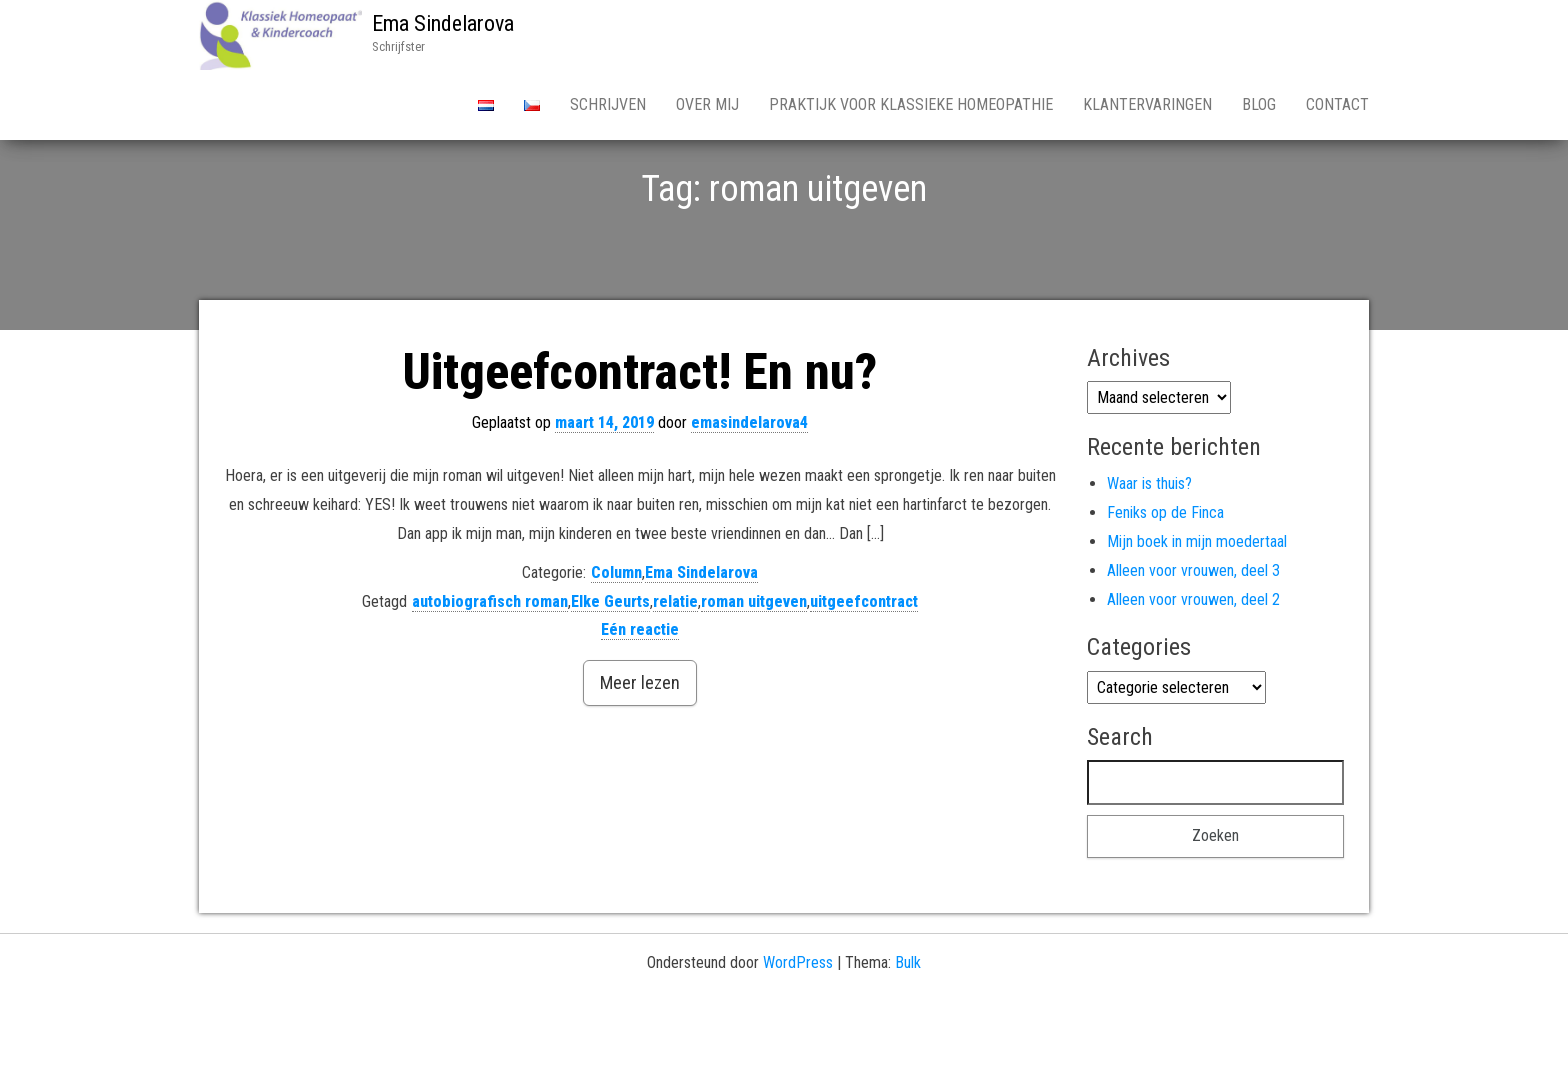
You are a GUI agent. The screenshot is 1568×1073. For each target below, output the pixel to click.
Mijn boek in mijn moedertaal (1197, 611)
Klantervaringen (1147, 104)
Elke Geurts (610, 671)
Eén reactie (640, 699)
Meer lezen (640, 752)
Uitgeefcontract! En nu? (640, 442)
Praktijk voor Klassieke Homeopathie (911, 104)
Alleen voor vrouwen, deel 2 (1193, 669)
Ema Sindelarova (443, 23)
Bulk (908, 1032)
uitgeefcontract (864, 671)
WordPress (798, 1032)
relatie (675, 671)
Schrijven (608, 104)
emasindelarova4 (749, 492)
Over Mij (707, 104)
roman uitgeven (754, 671)
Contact (1337, 104)
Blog (1259, 104)
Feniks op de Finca (1165, 582)
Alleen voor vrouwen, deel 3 (1193, 640)
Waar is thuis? (1149, 553)
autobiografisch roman (490, 671)
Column (616, 642)
